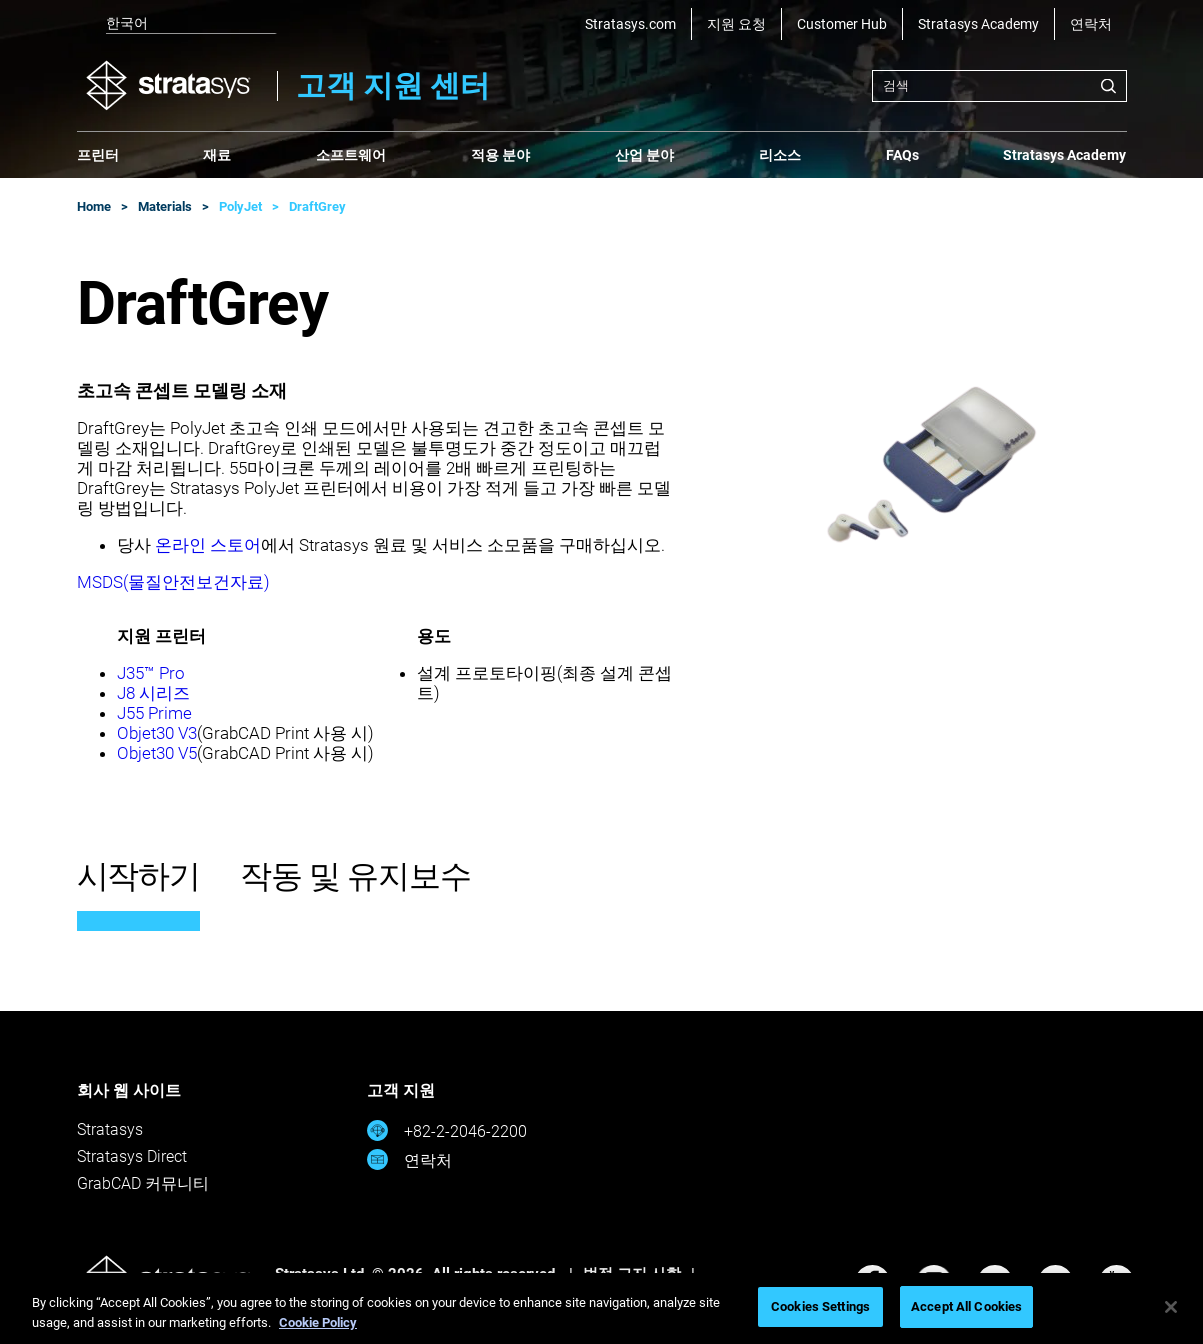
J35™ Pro (151, 673)
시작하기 (139, 876)
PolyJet (240, 206)
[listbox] (177, 24)
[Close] (1171, 1307)
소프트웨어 (351, 155)
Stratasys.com (630, 24)
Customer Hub (842, 24)
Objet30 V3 (157, 733)
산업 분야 (644, 155)
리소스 (780, 155)
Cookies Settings (820, 1306)
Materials (165, 206)
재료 (217, 155)
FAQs (902, 155)
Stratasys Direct (132, 1156)
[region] (601, 1308)
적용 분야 (500, 155)
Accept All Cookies (966, 1306)
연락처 (1091, 24)
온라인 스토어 (208, 545)
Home (94, 206)
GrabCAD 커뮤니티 (143, 1183)
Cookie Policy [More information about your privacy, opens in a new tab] (318, 1322)
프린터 (98, 155)
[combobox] (999, 86)
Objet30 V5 (157, 753)
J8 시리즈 (153, 693)
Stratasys (110, 1129)
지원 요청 (736, 24)
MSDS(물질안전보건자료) (173, 582)
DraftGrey (317, 206)
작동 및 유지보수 (355, 876)
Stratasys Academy (978, 24)
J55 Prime (154, 713)
